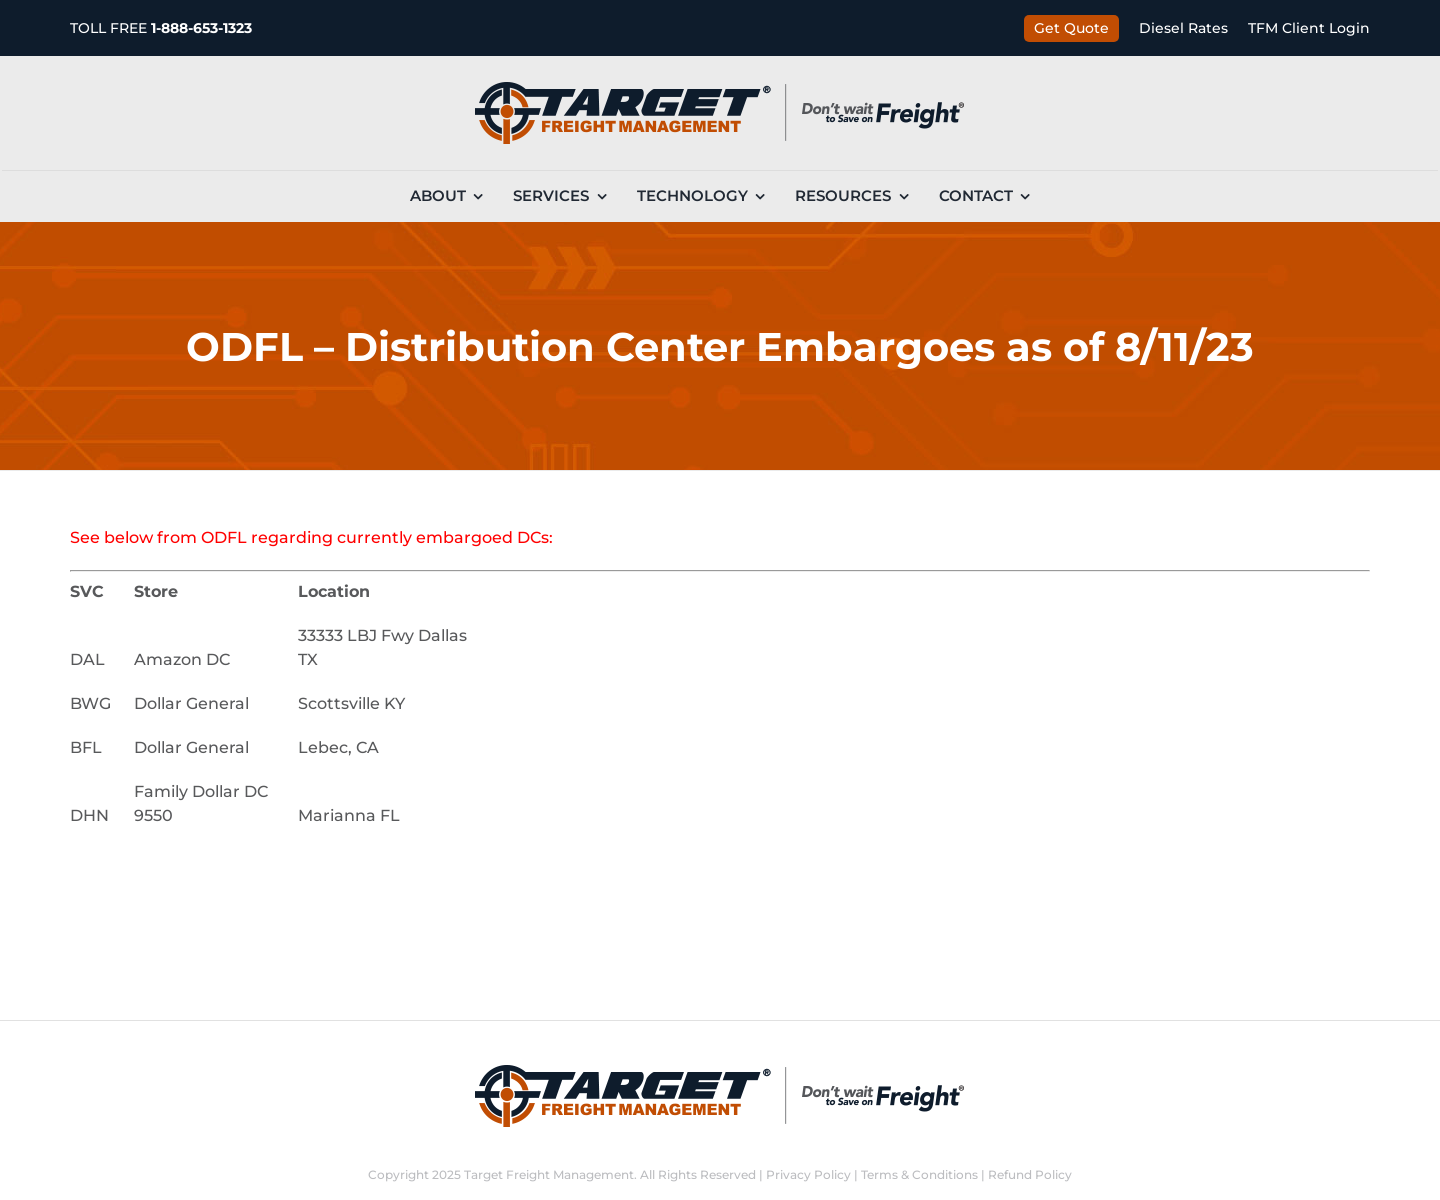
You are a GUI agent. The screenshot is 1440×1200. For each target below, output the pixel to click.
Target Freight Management (549, 1174)
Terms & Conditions (919, 1174)
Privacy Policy (808, 1174)
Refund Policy (1030, 1174)
